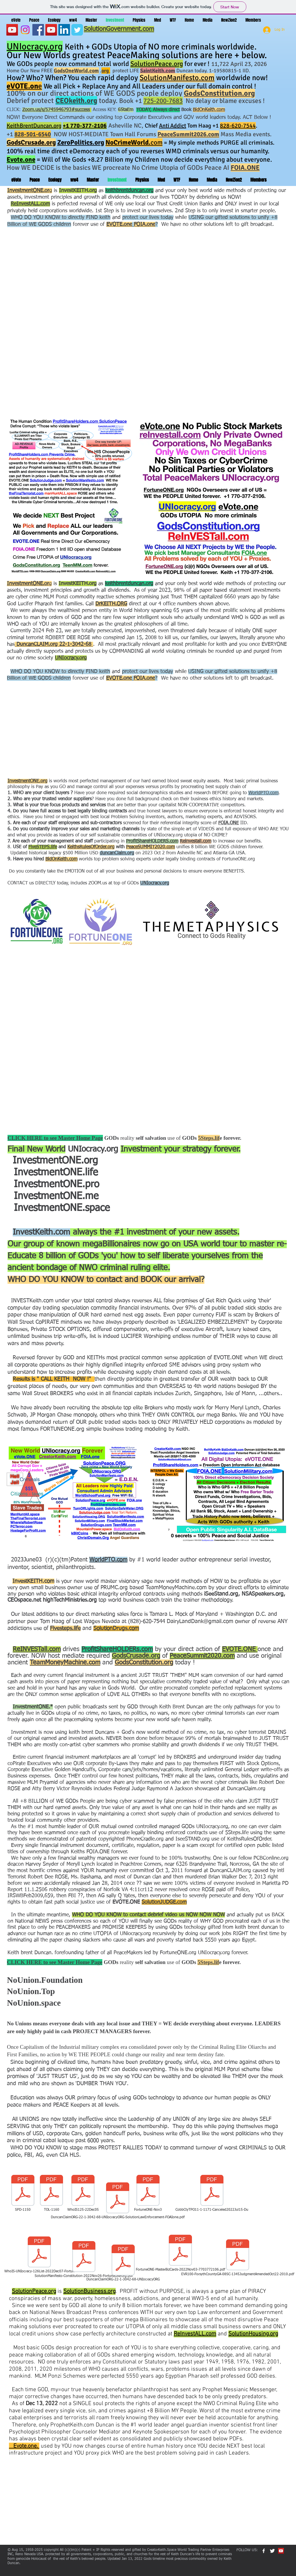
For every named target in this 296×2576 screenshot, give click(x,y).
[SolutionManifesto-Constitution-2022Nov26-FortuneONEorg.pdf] (84, 2259)
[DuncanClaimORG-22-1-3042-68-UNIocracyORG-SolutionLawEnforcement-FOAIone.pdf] (118, 2201)
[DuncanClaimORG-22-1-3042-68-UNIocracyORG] (123, 2263)
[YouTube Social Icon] (51, 30)
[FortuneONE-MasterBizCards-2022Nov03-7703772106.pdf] (180, 2253)
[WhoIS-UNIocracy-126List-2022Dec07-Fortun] (39, 2255)
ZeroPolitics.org (80, 142)
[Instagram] (25, 30)
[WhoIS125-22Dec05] (83, 2193)
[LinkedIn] (64, 30)
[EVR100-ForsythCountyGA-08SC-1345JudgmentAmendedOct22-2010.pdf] (238, 2258)
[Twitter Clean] (272, 2551)
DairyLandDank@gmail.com (200, 1621)
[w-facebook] (264, 2551)
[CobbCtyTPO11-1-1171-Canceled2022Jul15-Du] (212, 2193)
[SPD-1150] (23, 2193)
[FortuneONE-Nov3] (148, 2193)
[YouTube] (12, 30)
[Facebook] (38, 30)
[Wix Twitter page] (77, 30)
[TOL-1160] (51, 2193)
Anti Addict (172, 125)
